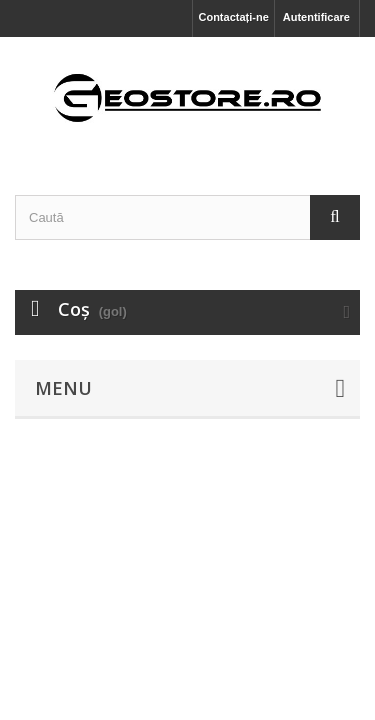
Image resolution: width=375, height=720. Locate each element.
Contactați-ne (233, 17)
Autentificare (316, 17)
